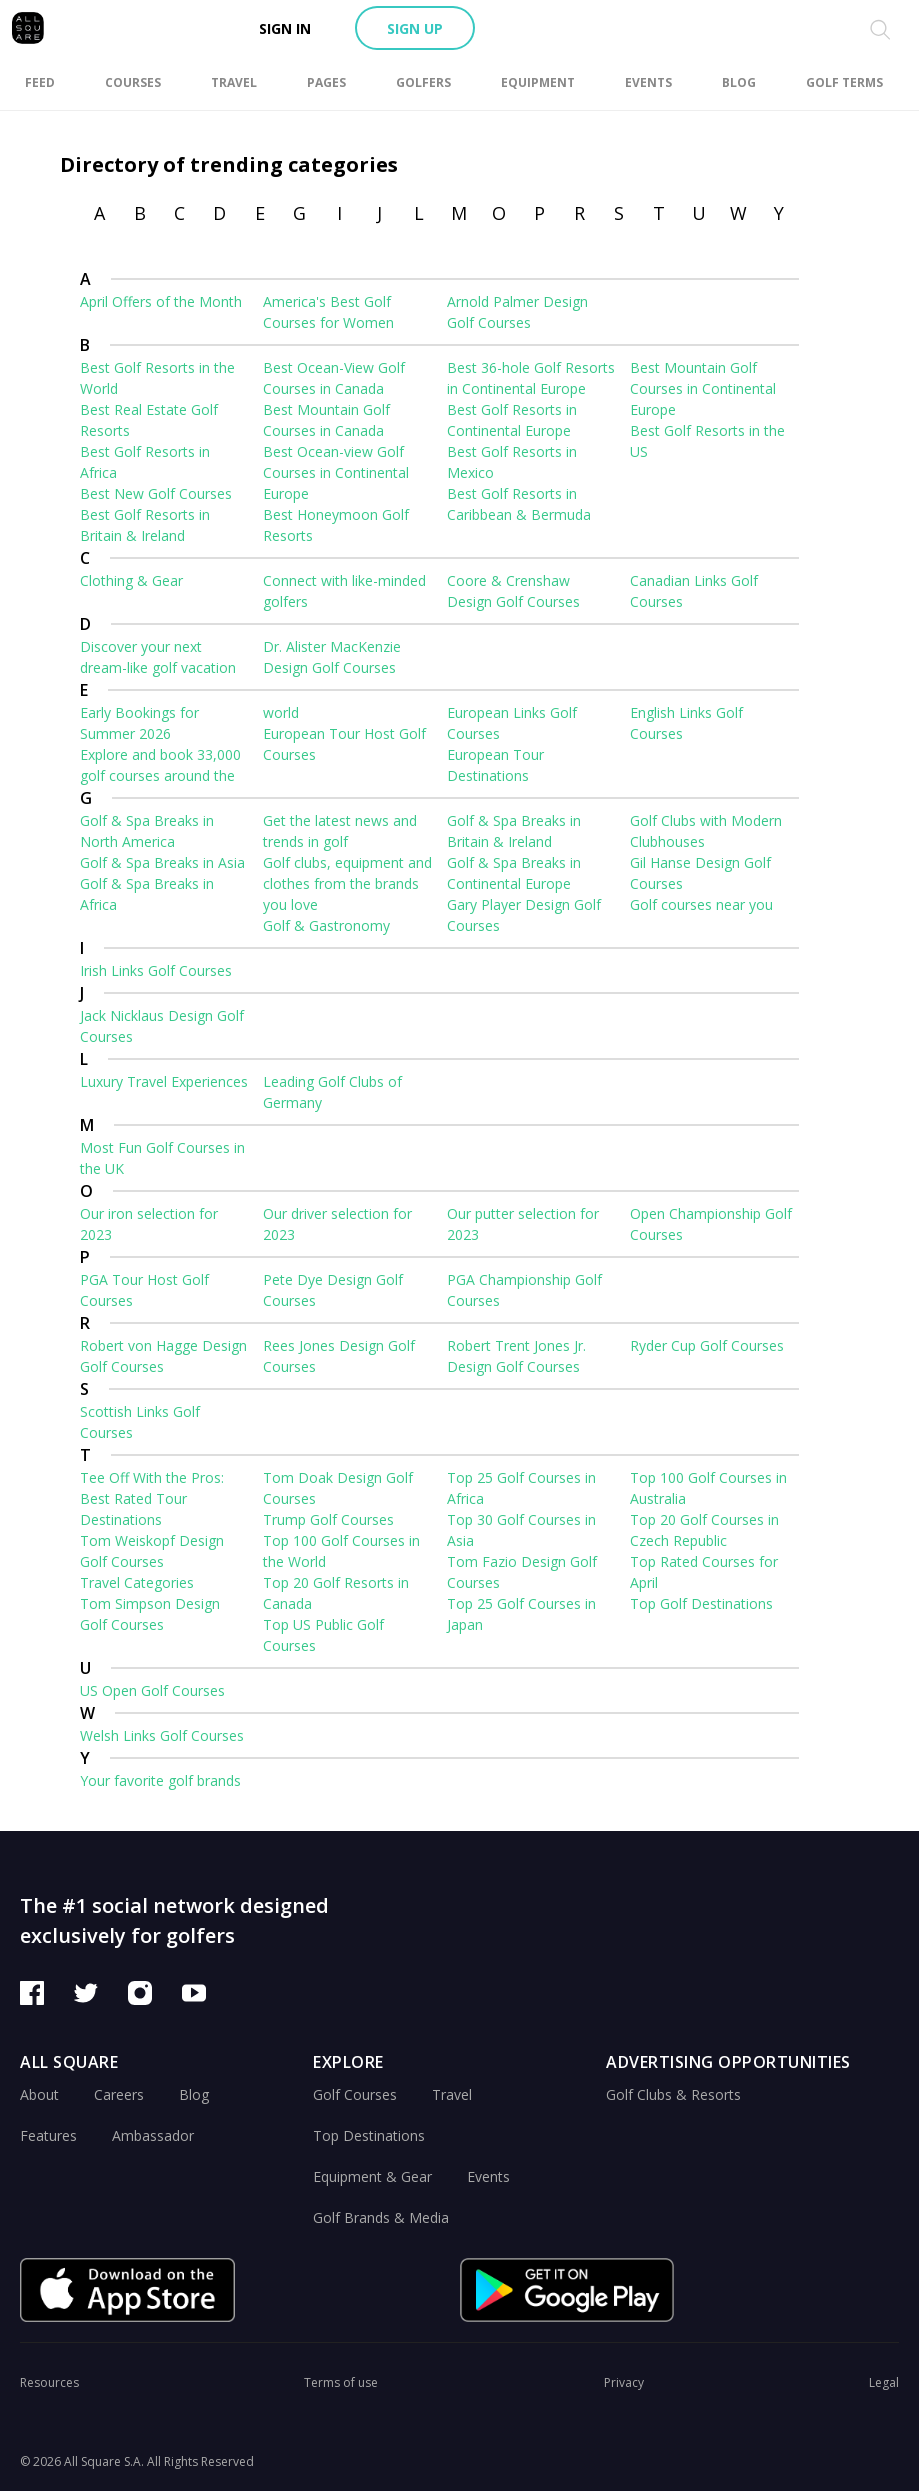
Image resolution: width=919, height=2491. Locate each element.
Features (48, 2135)
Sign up (415, 28)
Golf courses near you (701, 904)
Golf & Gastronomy (326, 925)
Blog (194, 2094)
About (39, 2094)
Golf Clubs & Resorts (673, 2094)
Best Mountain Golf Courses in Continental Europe (703, 388)
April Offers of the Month (161, 301)
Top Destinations (369, 2135)
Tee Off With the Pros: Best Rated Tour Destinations (152, 1498)
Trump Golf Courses (328, 1519)
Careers (119, 2094)
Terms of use (341, 2382)
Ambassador (153, 2135)
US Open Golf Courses (152, 1690)
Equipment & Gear (372, 2176)
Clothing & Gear (131, 580)
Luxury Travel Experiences (164, 1081)
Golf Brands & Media (381, 2217)
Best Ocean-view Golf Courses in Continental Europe (336, 472)
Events (488, 2176)
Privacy (624, 2382)
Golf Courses (355, 2094)
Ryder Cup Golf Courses (707, 1345)
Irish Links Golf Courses (156, 970)
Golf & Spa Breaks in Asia (162, 862)
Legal (884, 2382)
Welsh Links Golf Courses (162, 1735)
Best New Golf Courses (156, 493)
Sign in (285, 28)
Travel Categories (137, 1582)
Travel (452, 2094)
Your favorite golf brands (160, 1780)
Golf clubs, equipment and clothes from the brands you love (347, 883)
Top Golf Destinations (701, 1603)
